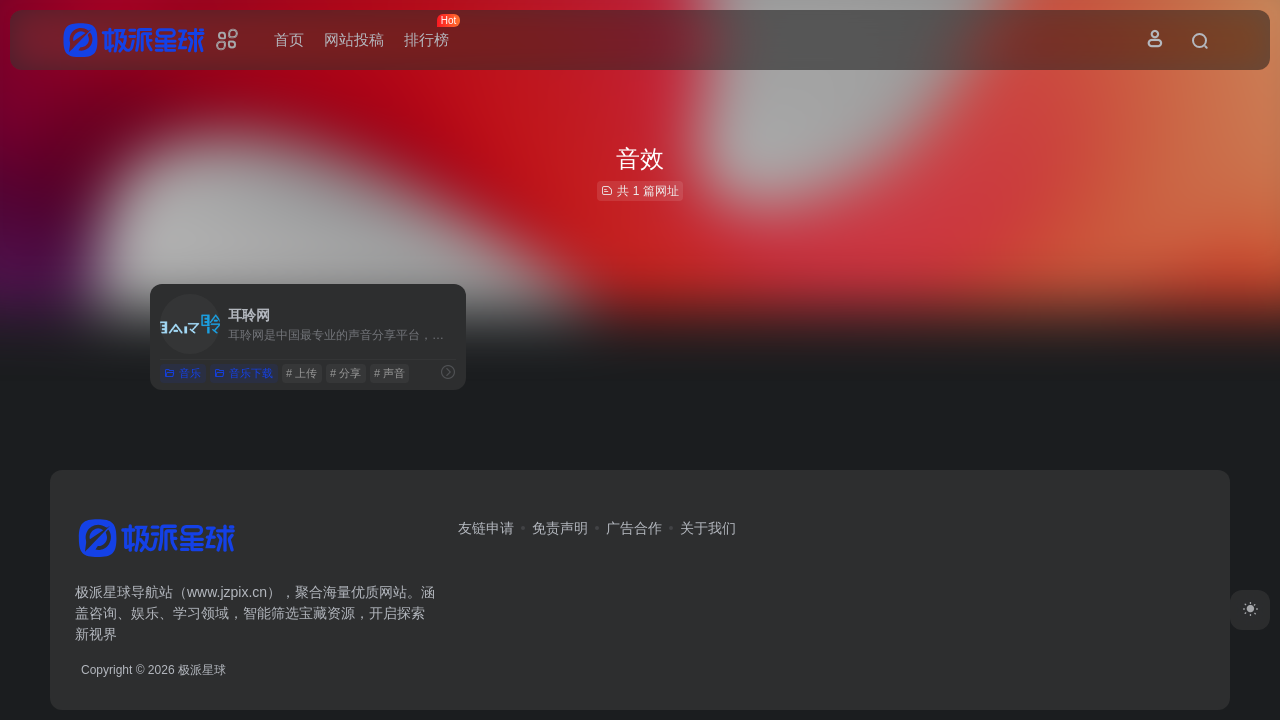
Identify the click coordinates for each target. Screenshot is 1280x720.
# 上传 (301, 373)
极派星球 (202, 670)
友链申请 (486, 528)
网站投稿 (354, 39)
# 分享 (345, 373)
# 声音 (389, 373)
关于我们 (708, 528)
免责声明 (560, 528)
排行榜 (431, 31)
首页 (289, 39)
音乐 (182, 373)
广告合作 (634, 528)
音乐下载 (243, 373)
